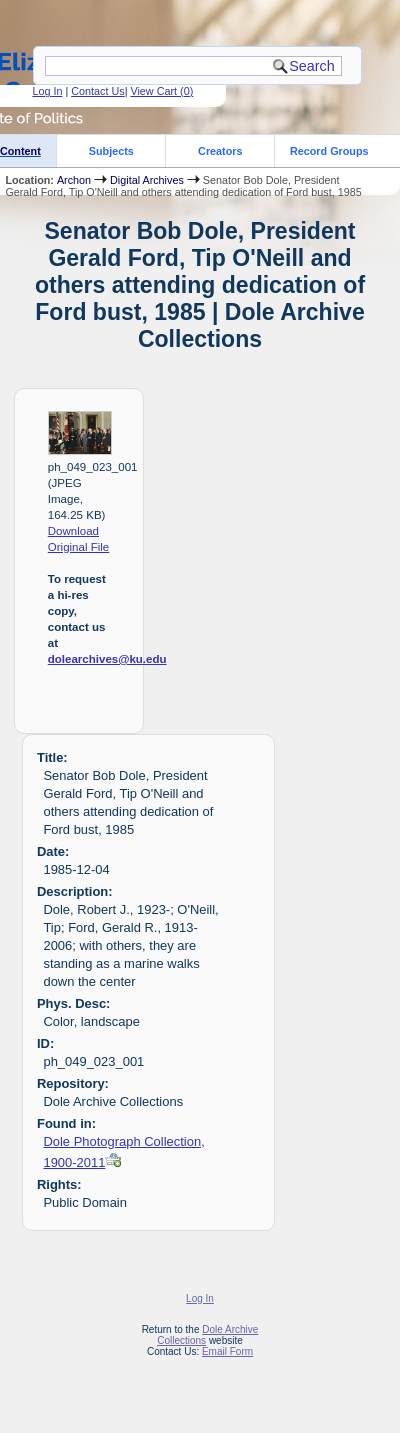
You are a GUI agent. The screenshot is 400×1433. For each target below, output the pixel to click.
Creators (220, 151)
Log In (47, 91)
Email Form (227, 1351)
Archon (74, 180)
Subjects (111, 151)
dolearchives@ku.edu (107, 659)
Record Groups (329, 151)
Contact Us (97, 91)
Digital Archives (147, 180)
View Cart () (161, 91)
